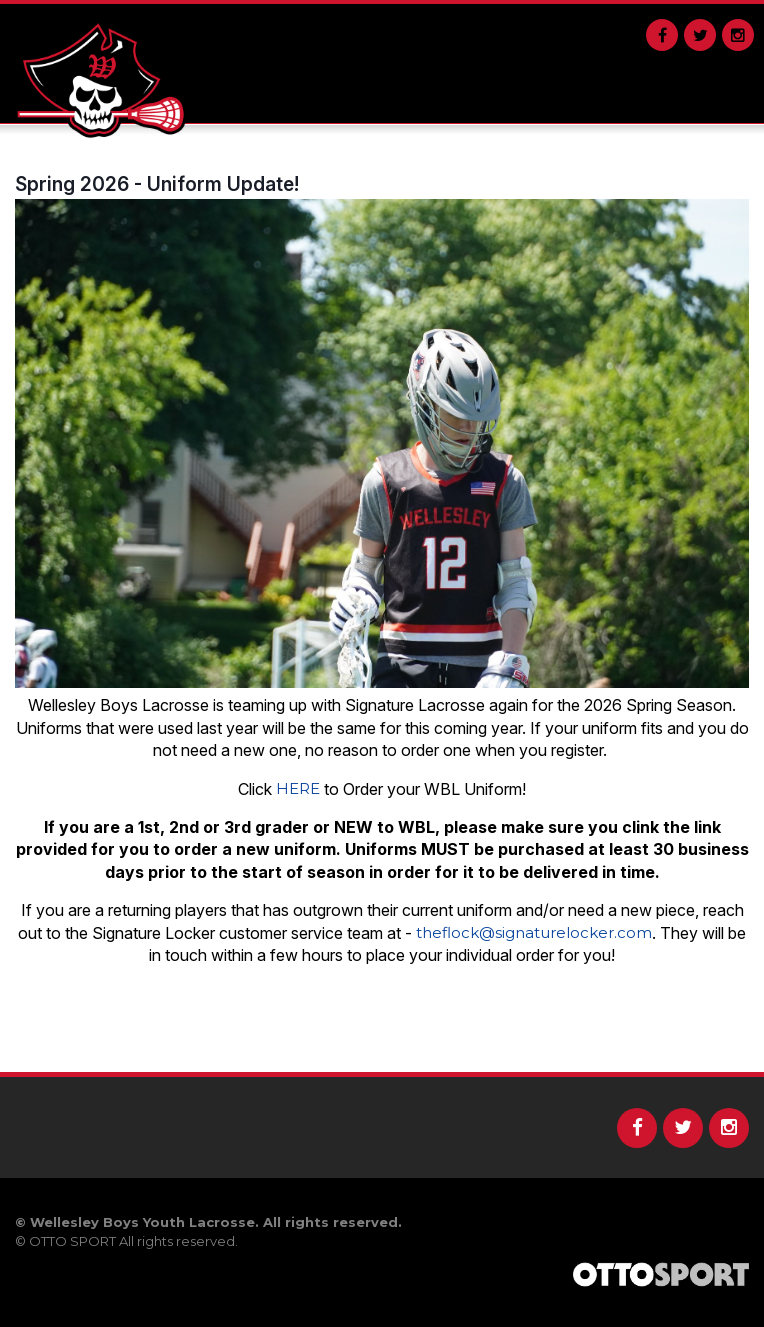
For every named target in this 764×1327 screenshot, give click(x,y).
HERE (298, 788)
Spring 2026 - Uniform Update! (157, 184)
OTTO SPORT (72, 1241)
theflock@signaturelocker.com (534, 932)
